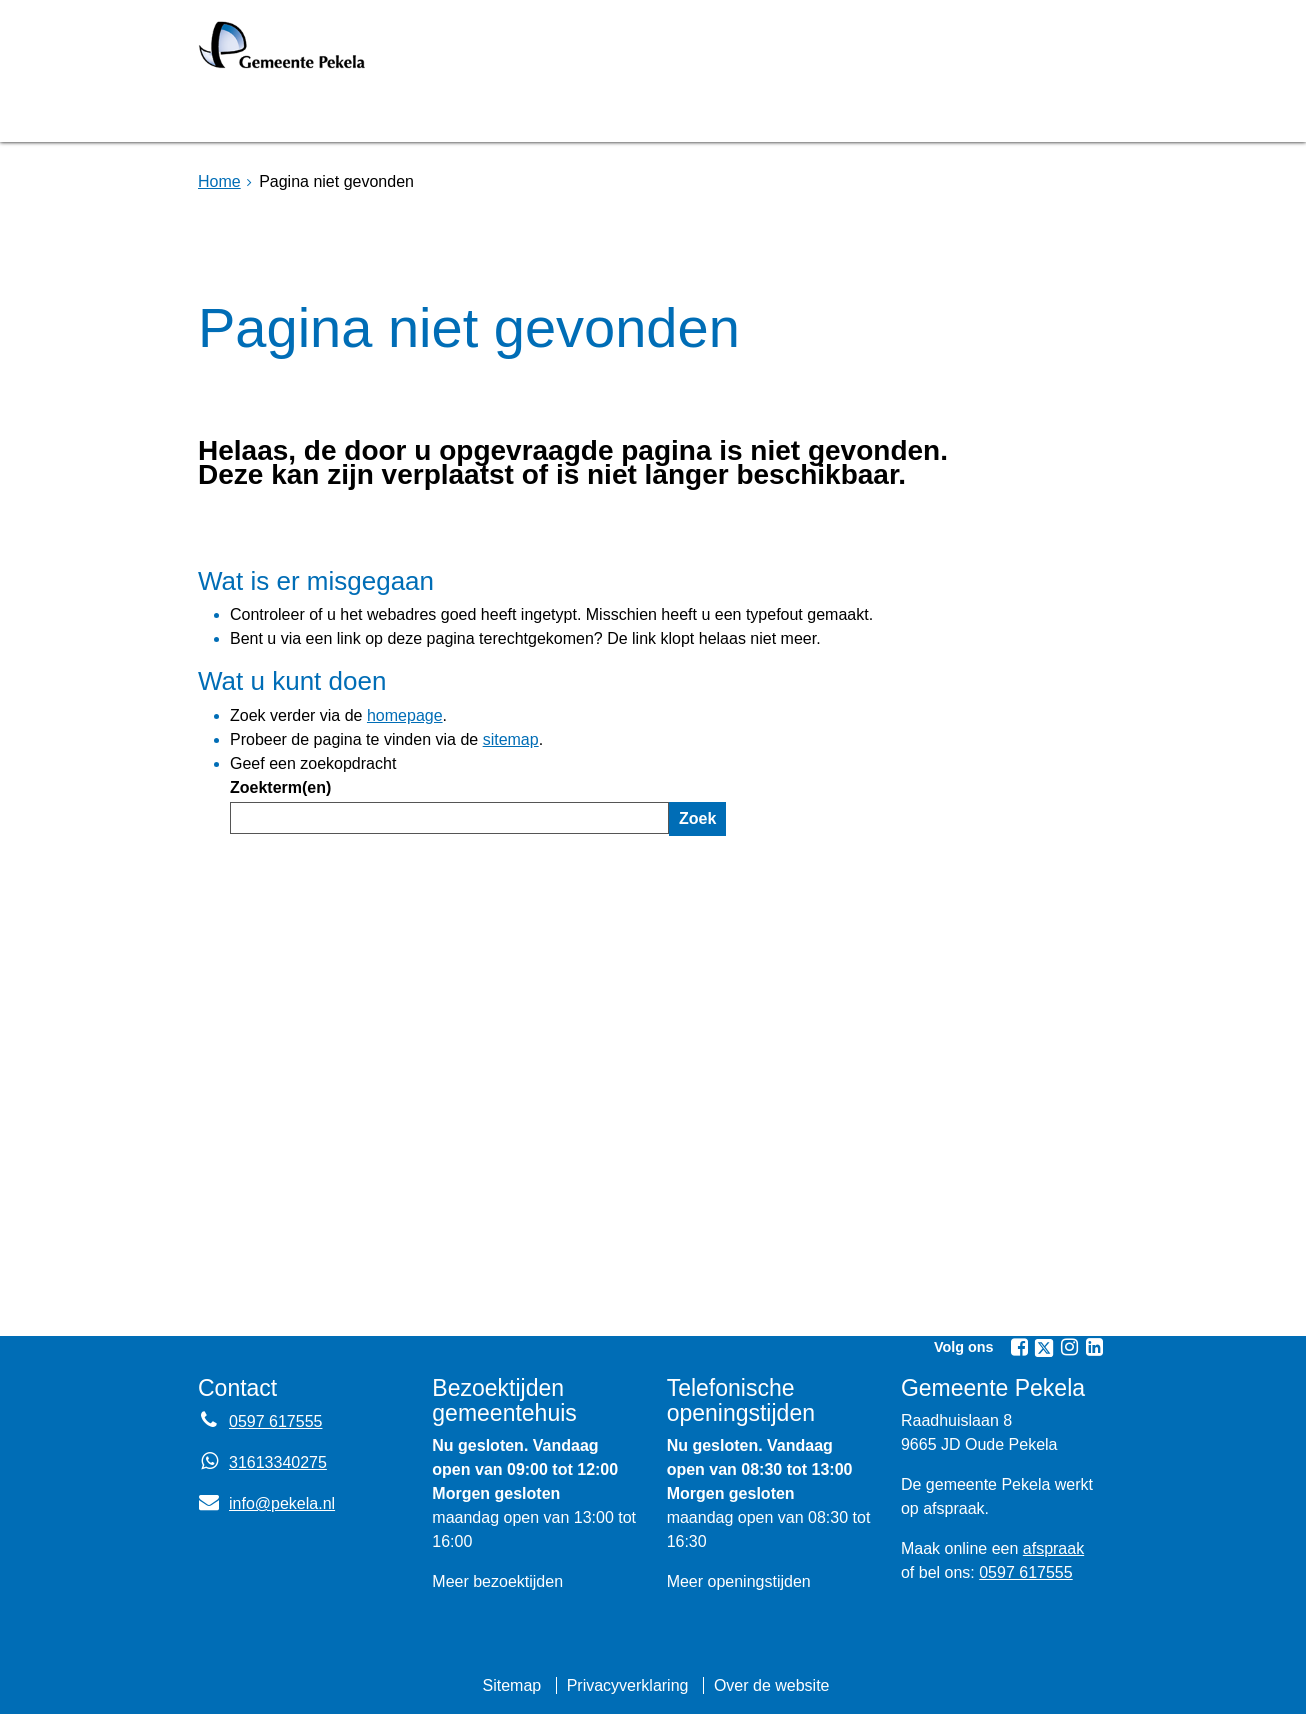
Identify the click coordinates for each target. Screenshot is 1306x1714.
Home (219, 181)
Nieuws (751, 113)
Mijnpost (868, 113)
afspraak (1053, 1548)
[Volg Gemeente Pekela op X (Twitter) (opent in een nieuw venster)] (1044, 1348)
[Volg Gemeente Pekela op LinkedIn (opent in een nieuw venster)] (1094, 1347)
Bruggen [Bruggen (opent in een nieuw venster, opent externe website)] (396, 113)
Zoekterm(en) (280, 787)
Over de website (772, 1685)
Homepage (265, 113)
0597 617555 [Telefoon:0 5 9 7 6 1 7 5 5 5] (275, 1421)
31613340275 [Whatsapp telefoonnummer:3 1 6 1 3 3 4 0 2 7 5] (278, 1462)
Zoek (697, 818)
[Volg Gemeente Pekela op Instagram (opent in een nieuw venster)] (1069, 1347)
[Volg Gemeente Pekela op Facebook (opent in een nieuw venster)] (1019, 1347)
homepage (405, 715)
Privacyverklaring (628, 1685)
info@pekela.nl (266, 1503)
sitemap (511, 739)
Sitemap (511, 1685)
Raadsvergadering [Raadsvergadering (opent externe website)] (577, 113)
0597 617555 (1025, 1572)
